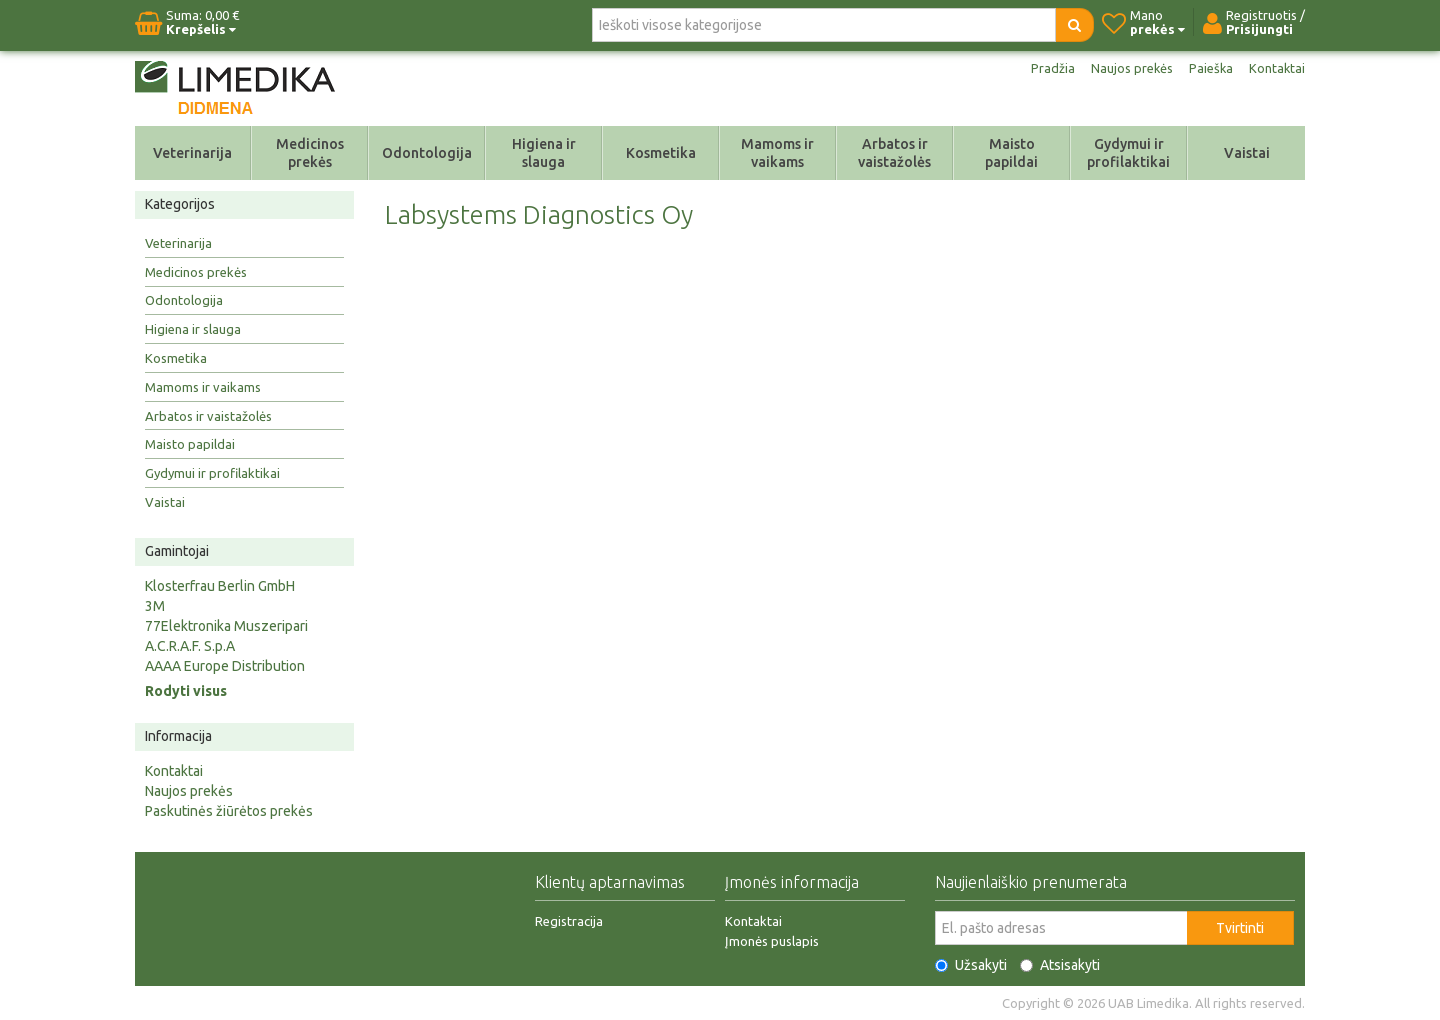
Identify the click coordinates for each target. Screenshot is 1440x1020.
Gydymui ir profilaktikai (1128, 153)
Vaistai (1247, 153)
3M (155, 606)
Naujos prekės (1125, 68)
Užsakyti (971, 965)
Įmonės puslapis (772, 941)
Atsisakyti (1060, 965)
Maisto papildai (1011, 153)
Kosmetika (661, 153)
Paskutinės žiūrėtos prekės (229, 811)
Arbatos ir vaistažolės (894, 153)
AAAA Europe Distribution (225, 666)
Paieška (1208, 68)
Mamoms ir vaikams (777, 153)
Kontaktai (1276, 68)
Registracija (569, 921)
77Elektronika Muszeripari (226, 626)
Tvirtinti (1240, 928)
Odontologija (427, 153)
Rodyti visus (186, 691)
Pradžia (1042, 68)
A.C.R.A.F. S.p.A (190, 646)
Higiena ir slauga (544, 153)
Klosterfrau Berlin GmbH (220, 586)
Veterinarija (192, 153)
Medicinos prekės (310, 153)
